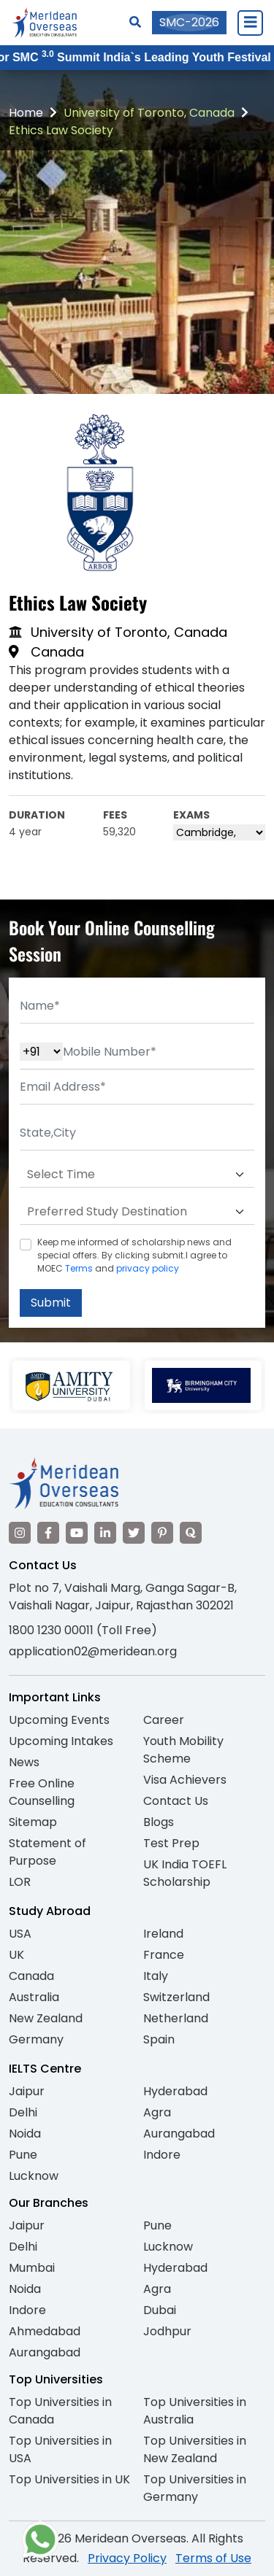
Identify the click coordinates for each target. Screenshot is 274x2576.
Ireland (163, 1933)
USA (20, 1933)
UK (16, 1954)
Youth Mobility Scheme (183, 1750)
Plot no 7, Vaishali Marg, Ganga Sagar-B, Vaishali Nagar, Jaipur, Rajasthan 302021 (123, 1596)
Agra (157, 2112)
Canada (31, 1976)
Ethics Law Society (61, 130)
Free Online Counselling (42, 1792)
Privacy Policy (127, 2558)
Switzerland (176, 1997)
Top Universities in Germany (194, 2488)
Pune (23, 2154)
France (163, 1954)
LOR (20, 1881)
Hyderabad (175, 2091)
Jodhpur (167, 2331)
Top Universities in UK (69, 2479)
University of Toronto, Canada (149, 112)
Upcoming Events (59, 1719)
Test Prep (171, 1843)
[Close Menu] (250, 23)
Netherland (175, 2018)
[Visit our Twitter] (134, 1533)
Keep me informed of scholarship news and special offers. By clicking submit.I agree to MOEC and (134, 1255)
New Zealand (46, 2018)
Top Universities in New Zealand (194, 2449)
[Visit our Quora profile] (191, 1533)
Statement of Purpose (47, 1852)
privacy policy (147, 1268)
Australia (34, 1997)
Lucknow (33, 2175)
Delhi (23, 2112)
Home (26, 112)
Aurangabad (179, 2133)
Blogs (158, 1822)
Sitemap (33, 1822)
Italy (155, 1976)
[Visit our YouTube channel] (77, 1533)
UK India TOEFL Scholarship (185, 1873)
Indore (161, 2154)
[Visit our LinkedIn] (105, 1533)
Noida (25, 2133)
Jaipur (27, 2091)
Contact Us (175, 1800)
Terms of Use (213, 2558)
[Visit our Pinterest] (162, 1533)
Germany (36, 2039)
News (24, 1762)
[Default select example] (137, 1174)
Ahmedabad (44, 2331)
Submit (51, 1302)
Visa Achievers (185, 1779)
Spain (159, 2039)
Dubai (159, 2310)
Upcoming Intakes (61, 1741)
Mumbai (32, 2267)
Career (163, 1719)
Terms (79, 1268)
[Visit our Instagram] (20, 1533)
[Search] (135, 22)
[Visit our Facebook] (48, 1533)
